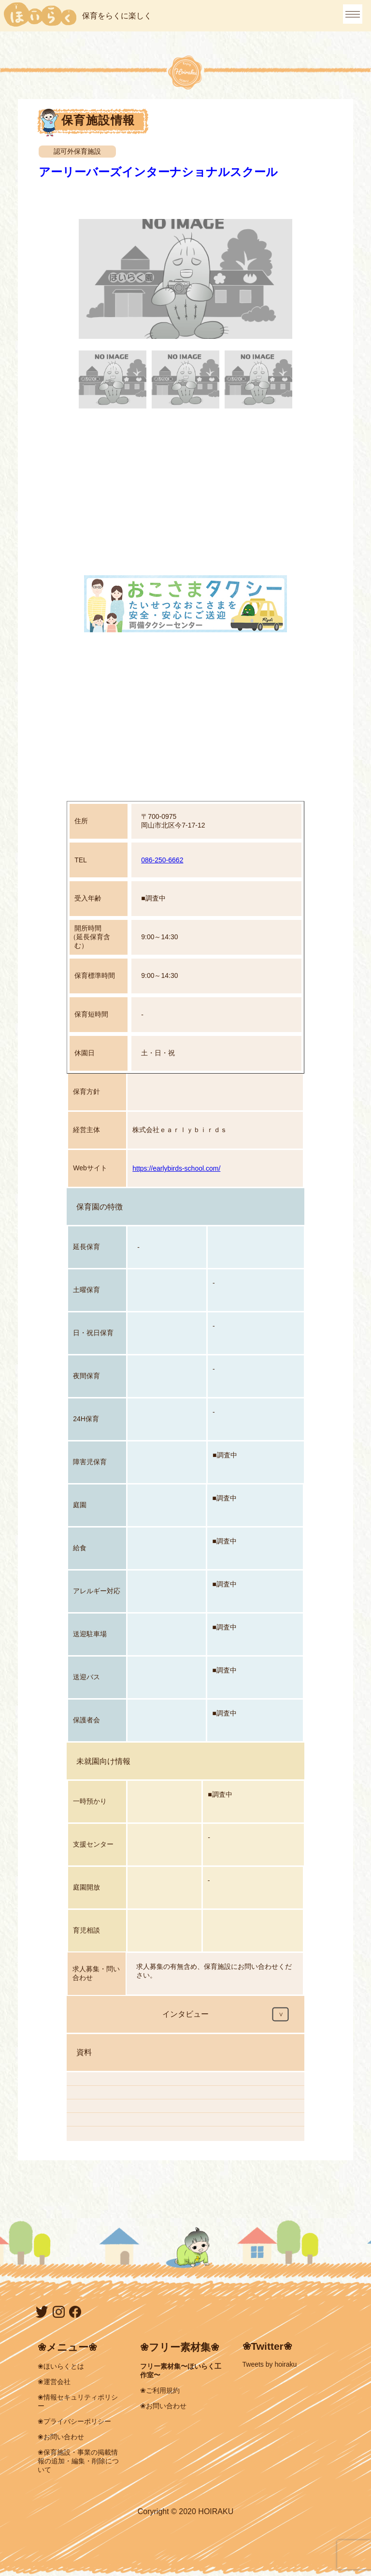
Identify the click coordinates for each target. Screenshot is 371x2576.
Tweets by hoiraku (270, 2364)
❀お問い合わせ (61, 2437)
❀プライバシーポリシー (74, 2421)
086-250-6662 (162, 860)
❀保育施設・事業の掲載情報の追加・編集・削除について (78, 2461)
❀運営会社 (54, 2382)
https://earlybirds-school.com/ (176, 1168)
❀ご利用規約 (160, 2390)
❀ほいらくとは (61, 2366)
